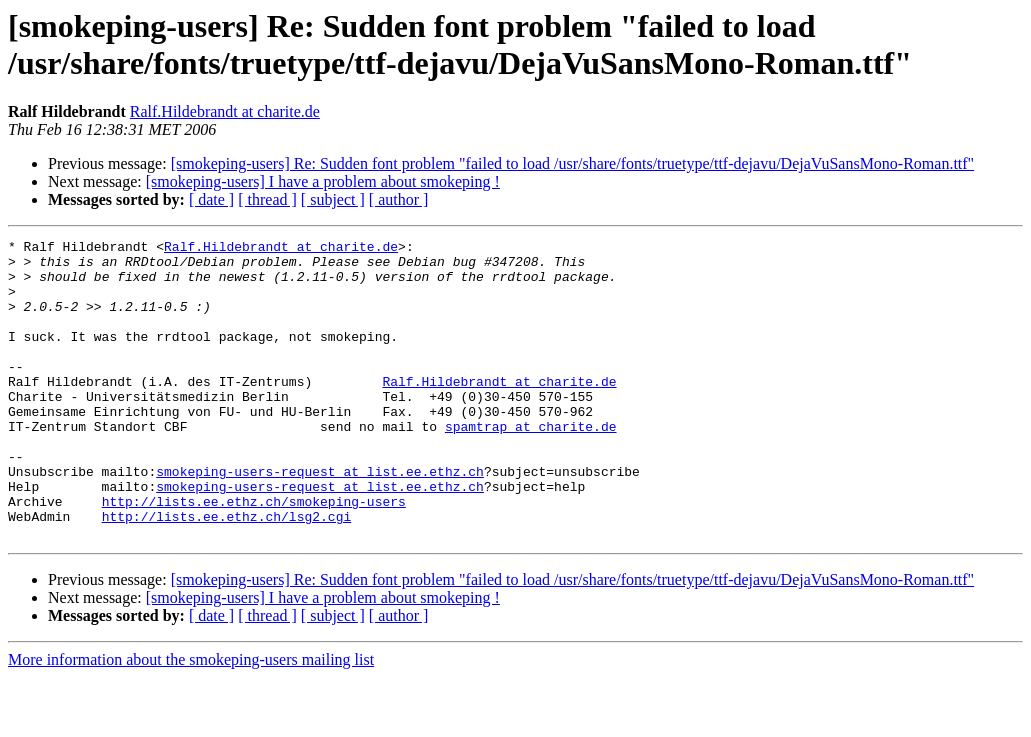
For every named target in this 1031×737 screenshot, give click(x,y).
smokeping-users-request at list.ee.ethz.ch (320, 519)
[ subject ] (333, 199)
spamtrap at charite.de (531, 465)
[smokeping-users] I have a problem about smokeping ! (323, 181)
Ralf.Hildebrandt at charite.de (225, 111)
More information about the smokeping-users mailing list (191, 719)
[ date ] (211, 199)
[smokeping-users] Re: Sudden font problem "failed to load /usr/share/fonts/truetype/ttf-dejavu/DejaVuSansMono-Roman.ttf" (573, 163)
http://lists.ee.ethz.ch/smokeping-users (254, 555)
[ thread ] (267, 199)
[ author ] (399, 199)
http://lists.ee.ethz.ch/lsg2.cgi (227, 573)
